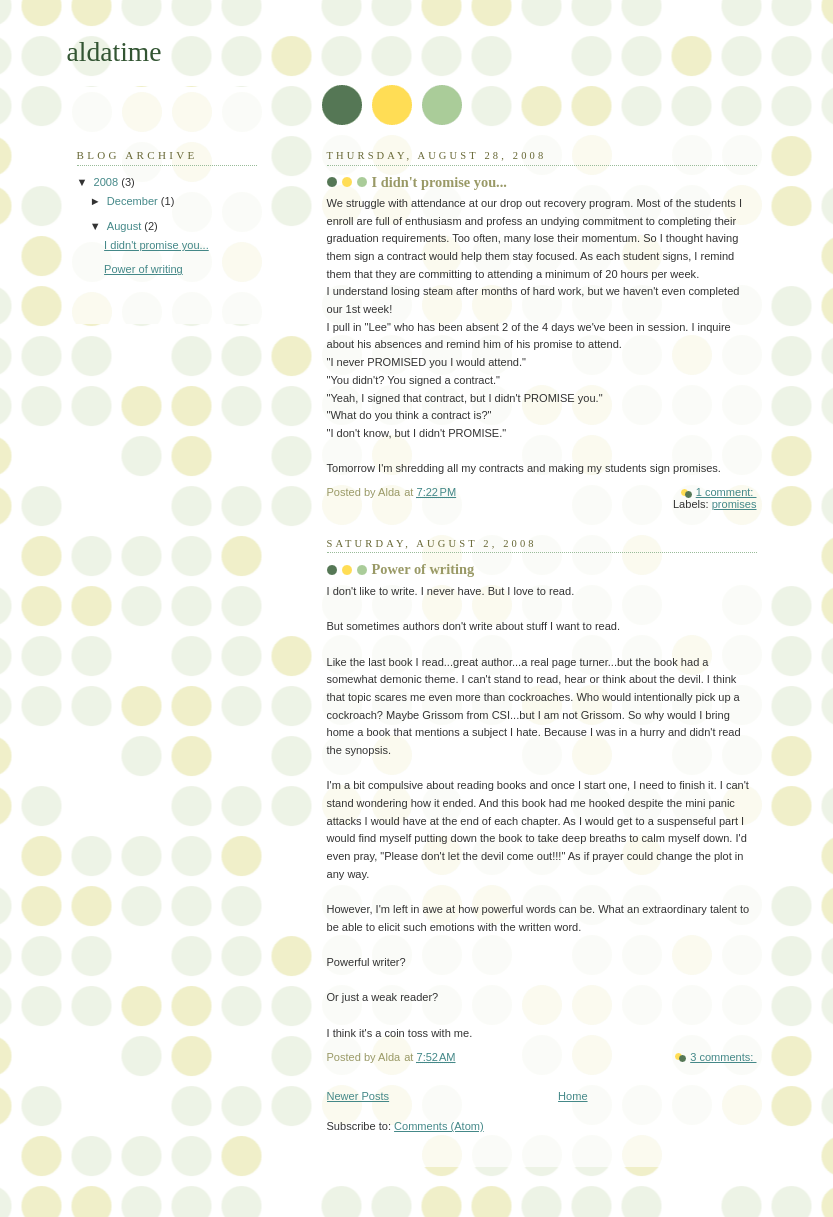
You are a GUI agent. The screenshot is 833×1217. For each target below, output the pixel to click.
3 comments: (723, 1057)
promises (734, 504)
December (134, 201)
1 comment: (726, 492)
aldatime (114, 51)
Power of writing (423, 569)
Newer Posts (358, 1096)
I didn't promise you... (439, 182)
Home (572, 1096)
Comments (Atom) (439, 1126)
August (125, 226)
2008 (108, 182)
